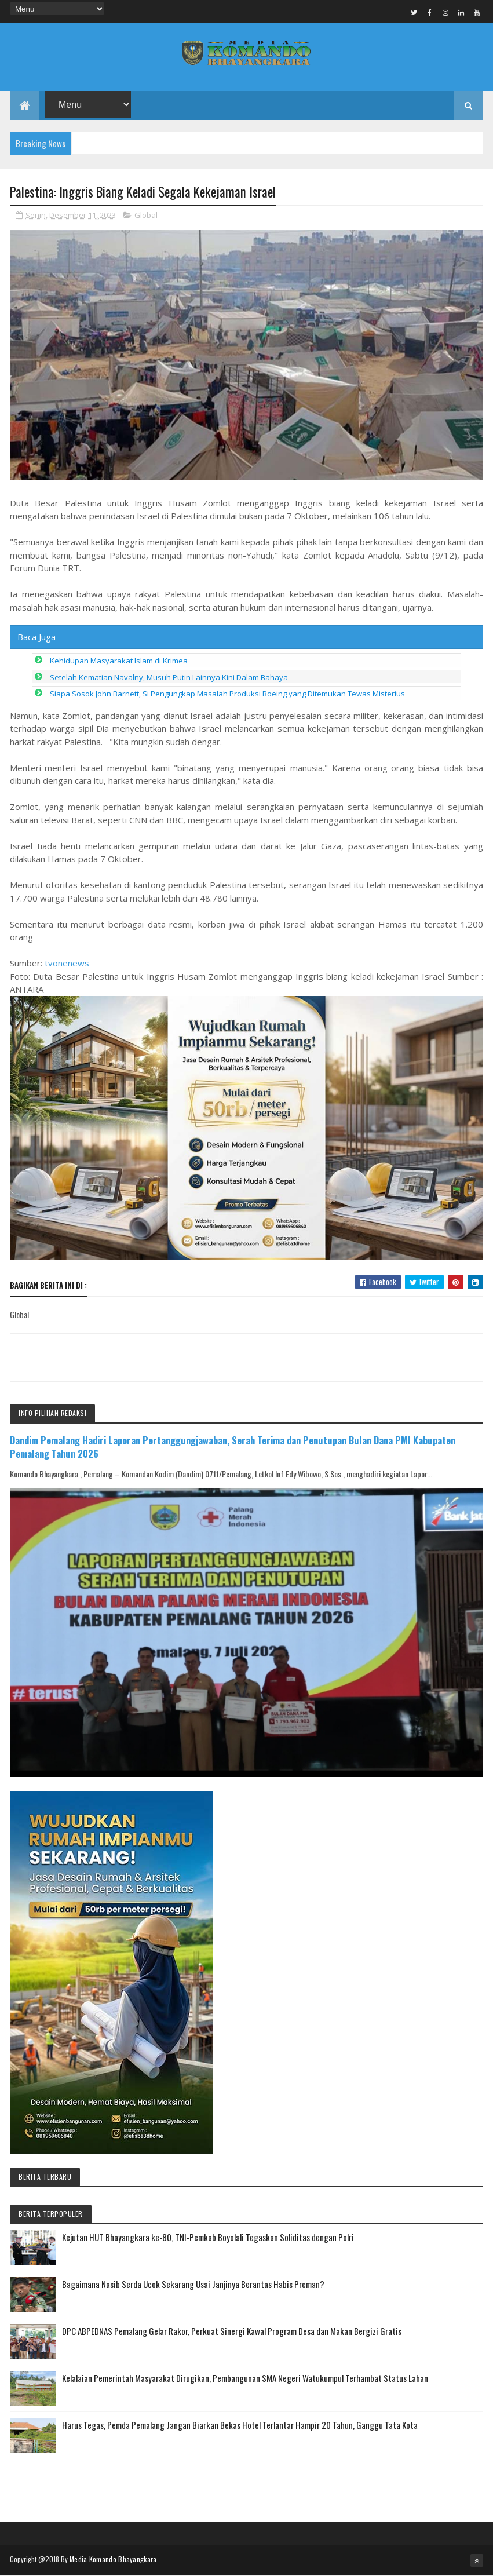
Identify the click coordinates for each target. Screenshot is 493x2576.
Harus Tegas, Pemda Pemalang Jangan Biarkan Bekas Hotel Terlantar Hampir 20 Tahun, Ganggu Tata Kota (240, 2426)
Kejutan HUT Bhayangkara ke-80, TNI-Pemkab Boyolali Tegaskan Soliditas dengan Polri (208, 2238)
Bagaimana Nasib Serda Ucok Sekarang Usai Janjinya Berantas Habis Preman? (193, 2285)
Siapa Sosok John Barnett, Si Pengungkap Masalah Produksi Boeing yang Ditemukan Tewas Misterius (227, 694)
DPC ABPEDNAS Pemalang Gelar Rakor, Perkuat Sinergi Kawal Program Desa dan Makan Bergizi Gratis (231, 2332)
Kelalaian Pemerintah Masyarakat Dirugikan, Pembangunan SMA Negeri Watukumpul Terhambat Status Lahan (245, 2379)
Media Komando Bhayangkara (113, 2560)
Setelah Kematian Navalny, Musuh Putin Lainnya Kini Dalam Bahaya (169, 678)
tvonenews (67, 963)
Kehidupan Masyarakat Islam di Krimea (119, 661)
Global (146, 215)
